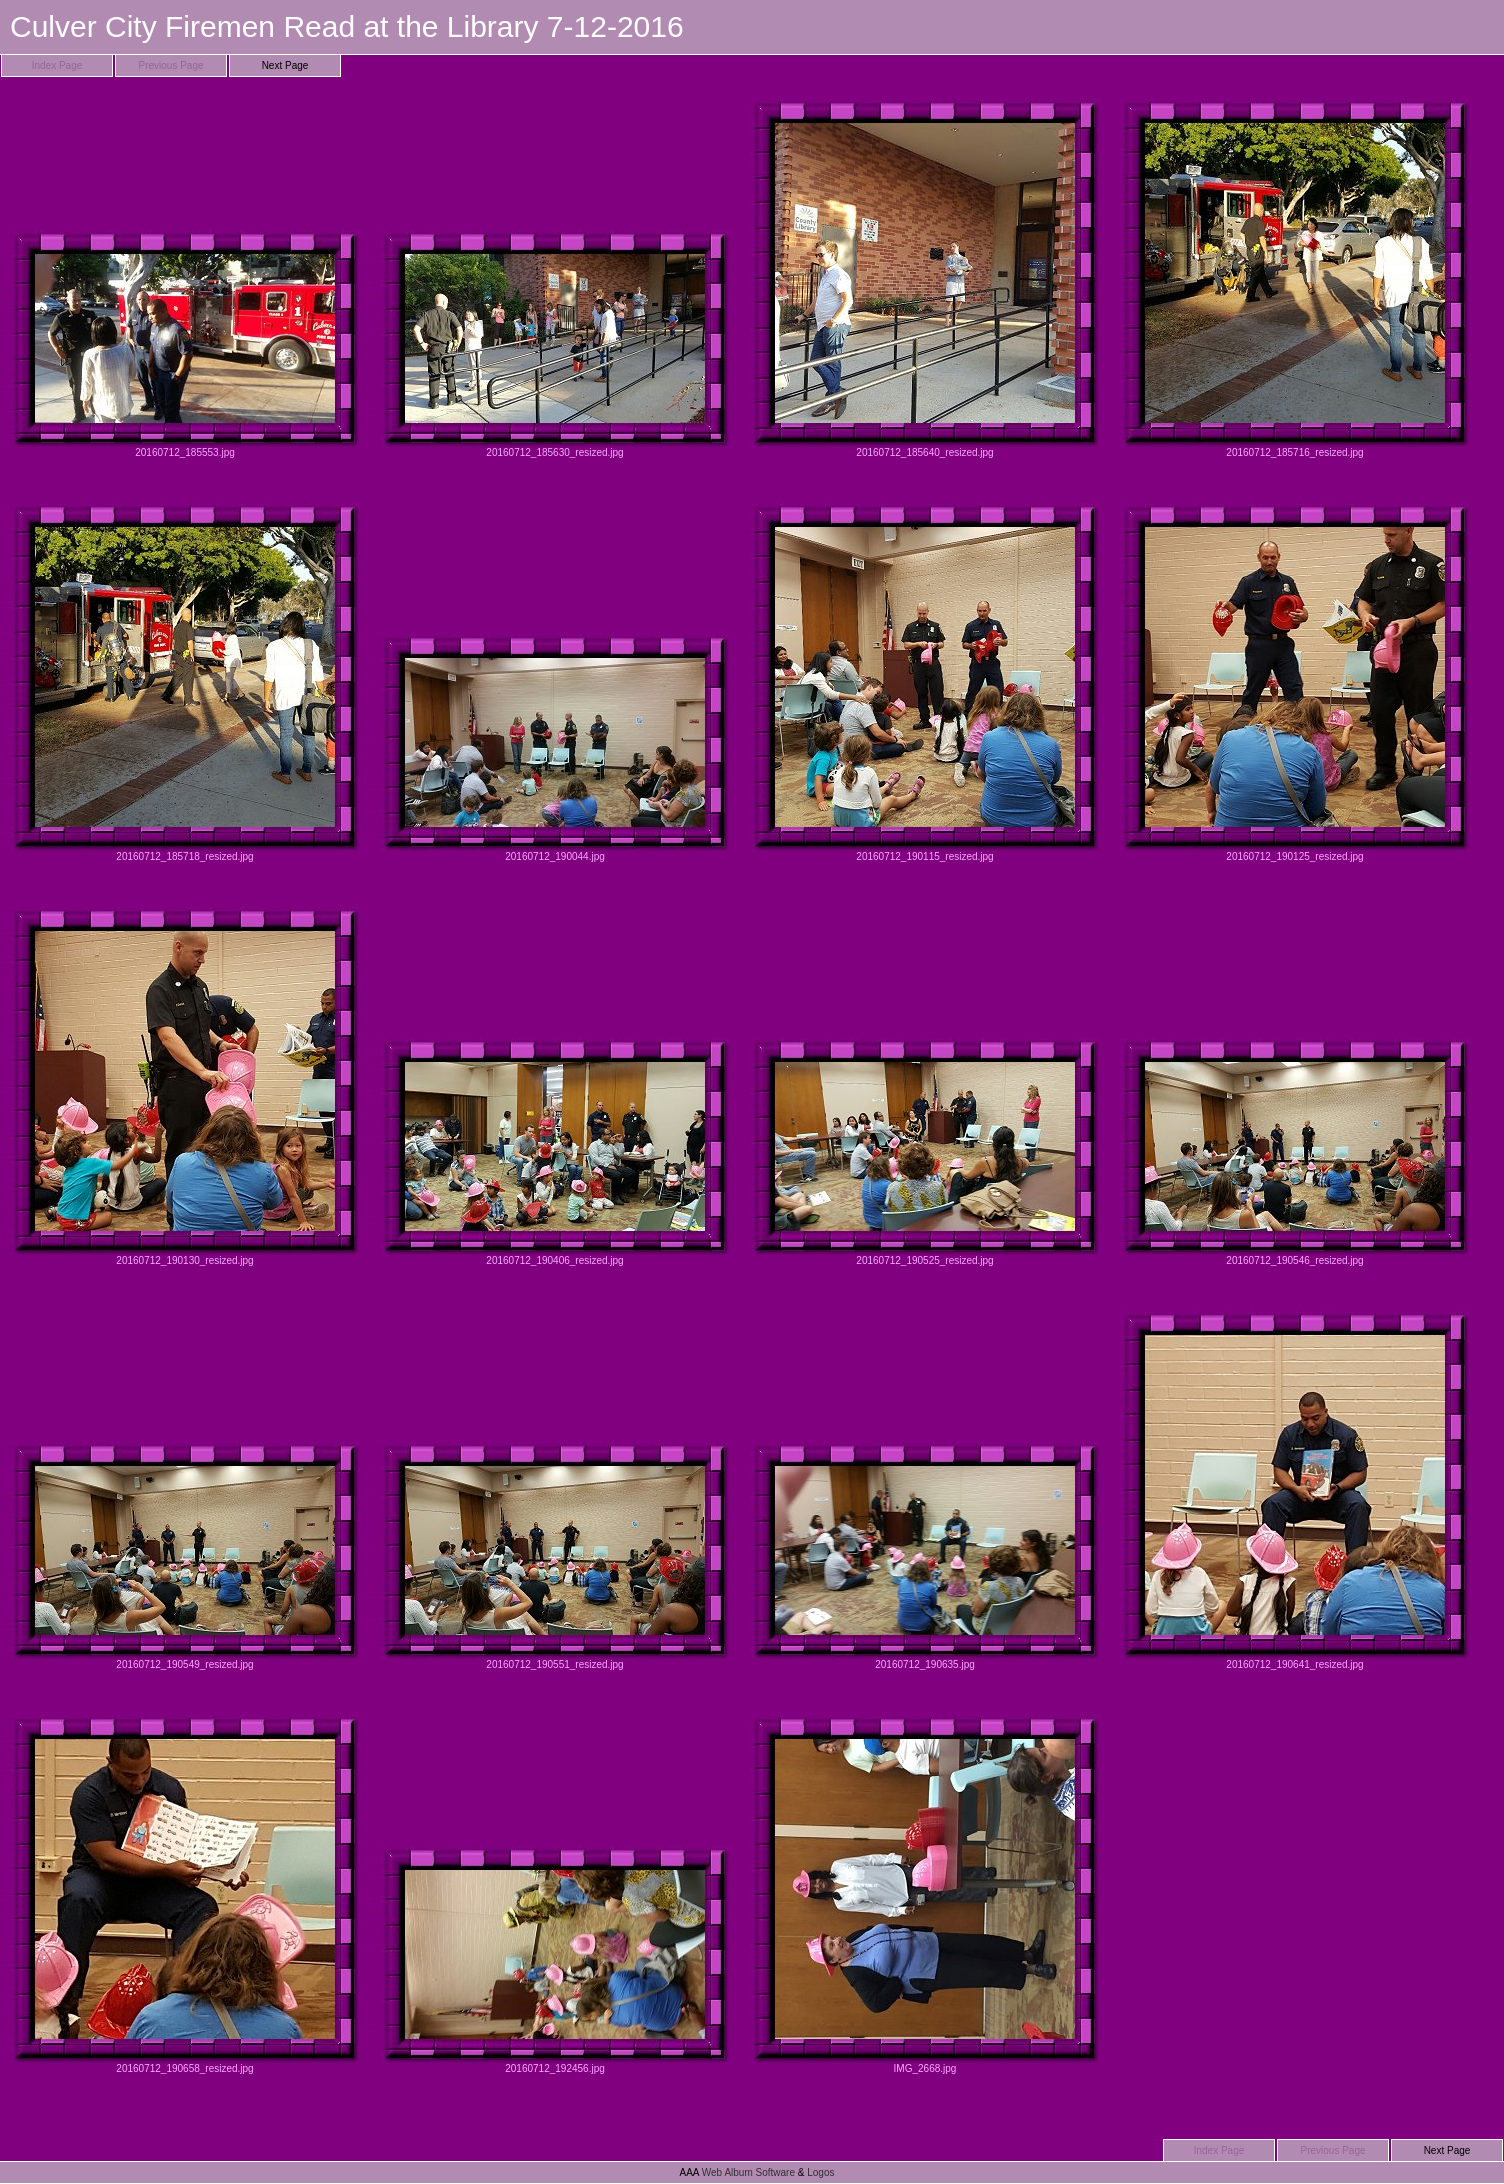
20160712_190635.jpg (925, 1490)
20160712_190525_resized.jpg (925, 1086)
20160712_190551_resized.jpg (555, 1490)
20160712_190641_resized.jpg (1295, 1490)
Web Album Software (748, 2172)
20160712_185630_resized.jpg (555, 278)
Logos (820, 2172)
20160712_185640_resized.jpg (925, 278)
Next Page (285, 65)
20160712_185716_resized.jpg (1295, 278)
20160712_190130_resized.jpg (185, 1086)
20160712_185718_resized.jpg (185, 682)
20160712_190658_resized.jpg (185, 1894)
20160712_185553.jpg (185, 278)
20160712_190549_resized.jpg (185, 1490)
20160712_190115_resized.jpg (925, 682)
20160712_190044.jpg (555, 682)
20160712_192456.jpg (555, 1894)
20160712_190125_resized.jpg (1295, 682)
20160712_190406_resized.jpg (555, 1086)
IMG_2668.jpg (925, 1894)
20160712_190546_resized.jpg (1295, 1086)
